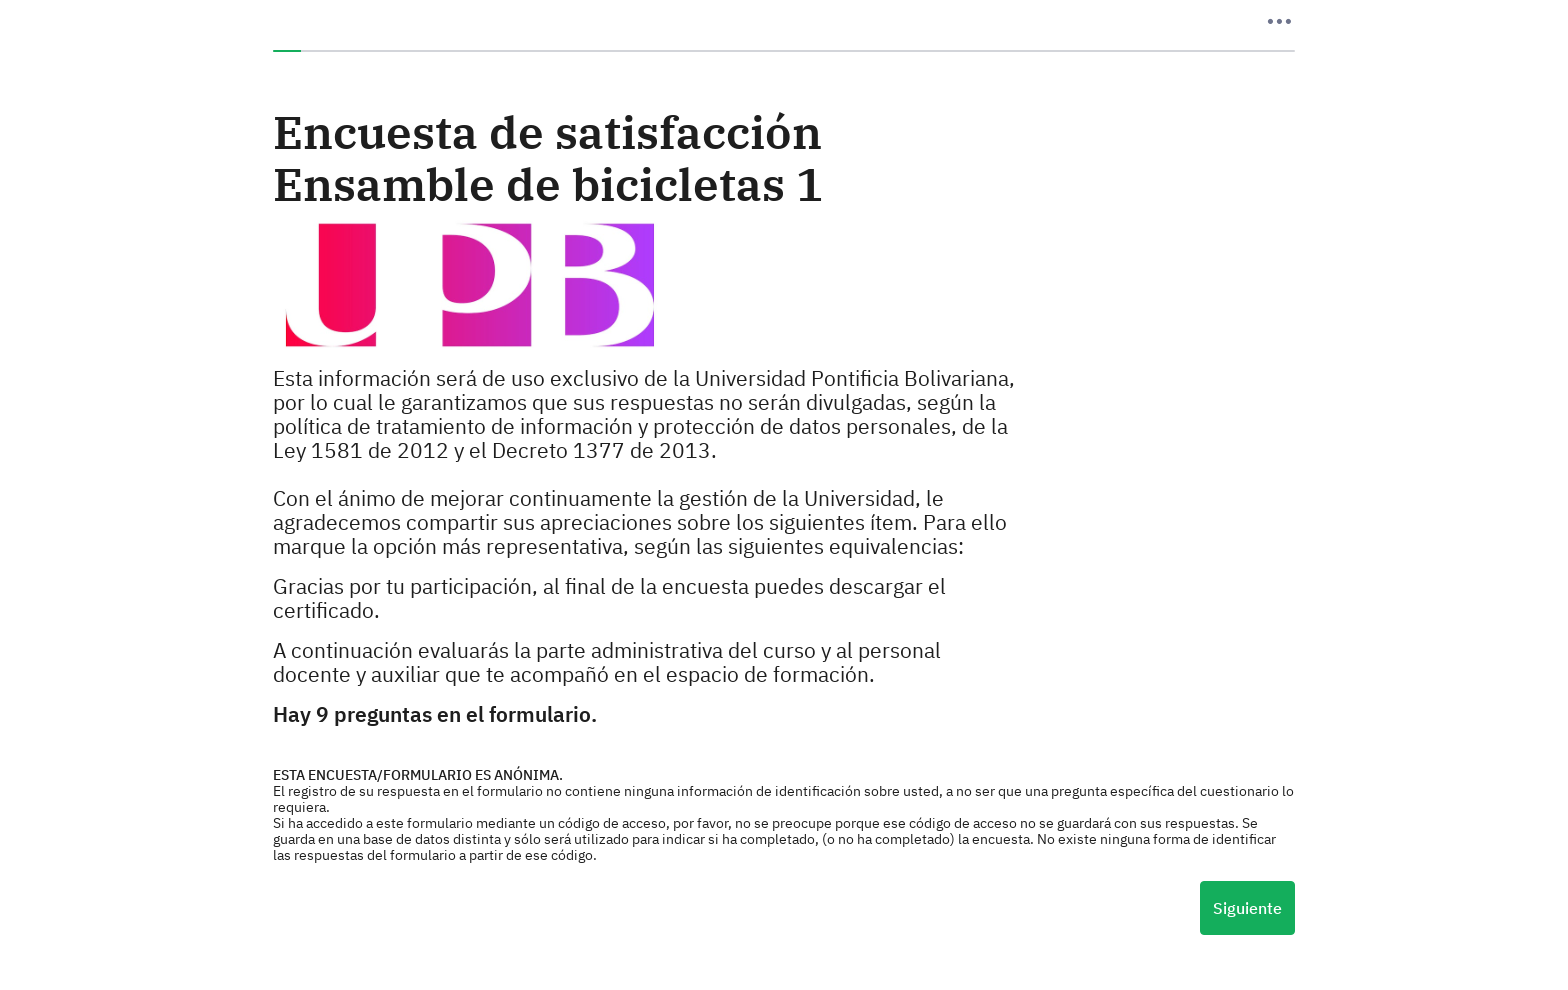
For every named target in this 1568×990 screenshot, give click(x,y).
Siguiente (1247, 908)
